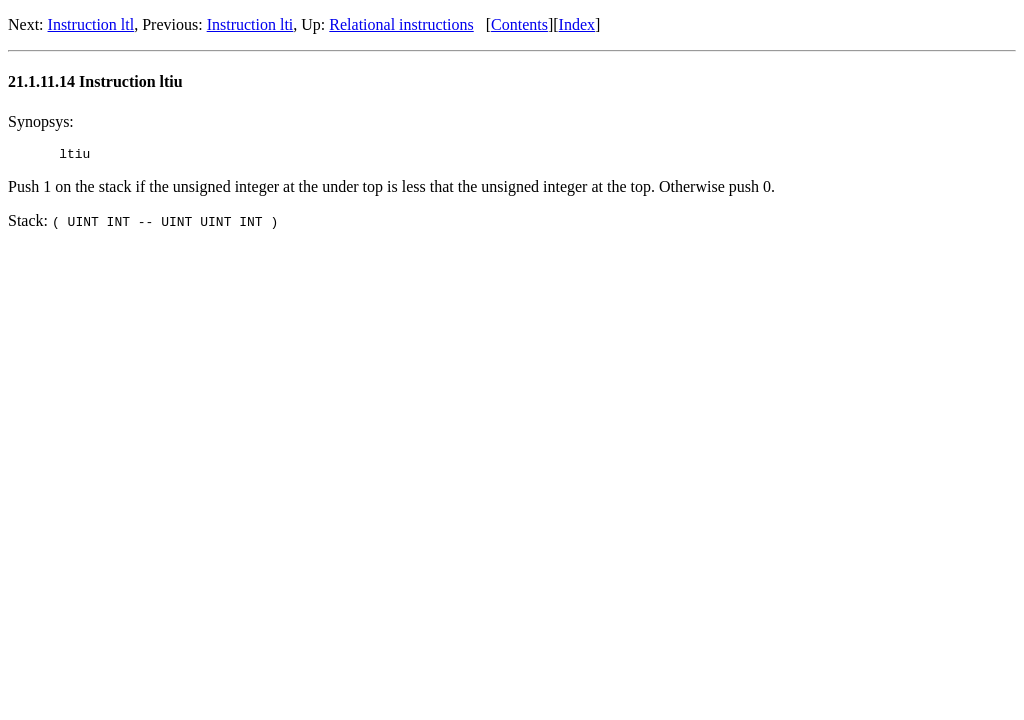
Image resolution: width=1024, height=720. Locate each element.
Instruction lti (250, 24)
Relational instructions (401, 24)
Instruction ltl (91, 24)
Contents (519, 24)
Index (577, 24)
